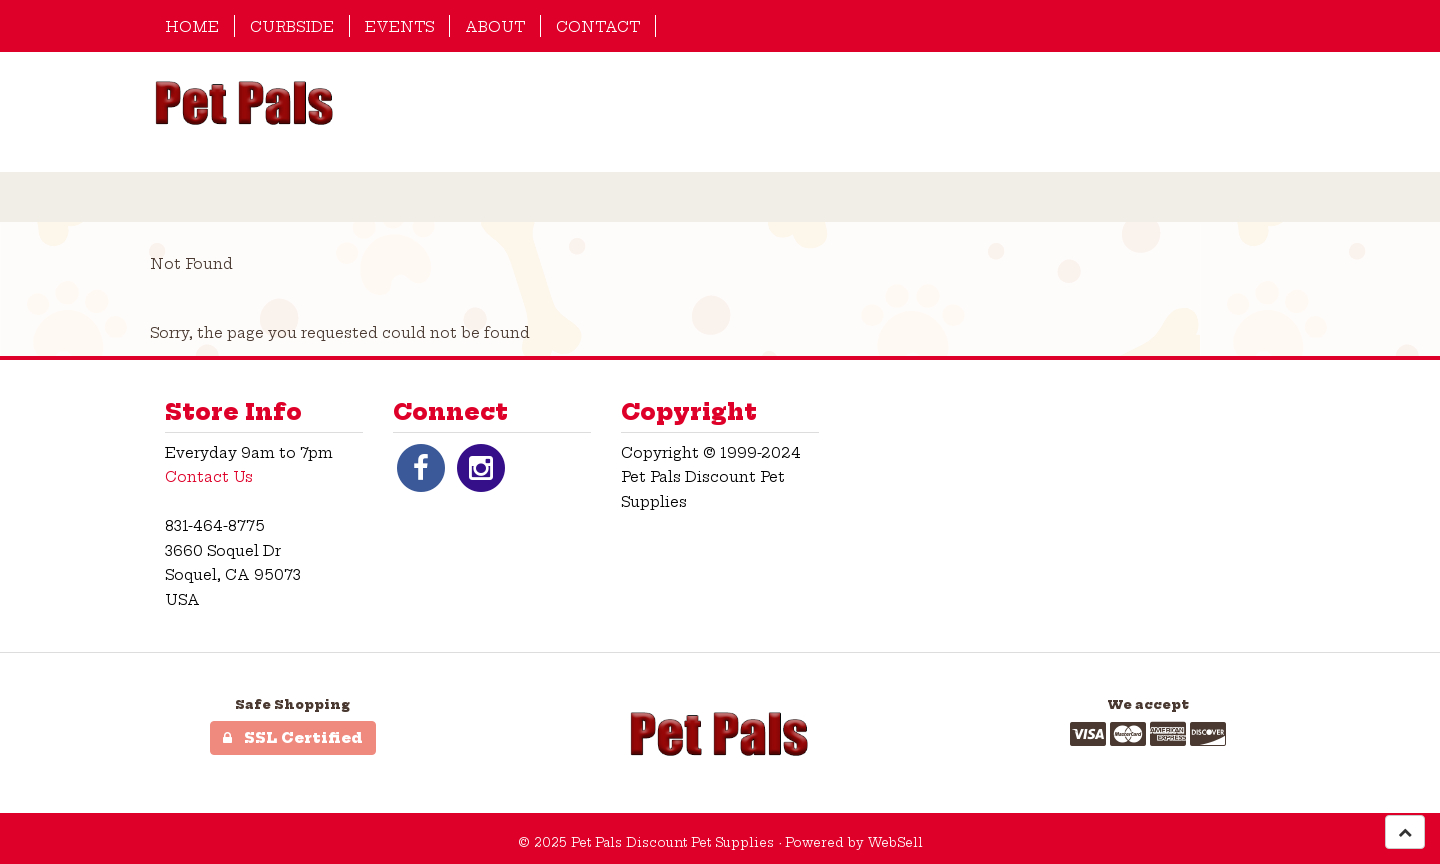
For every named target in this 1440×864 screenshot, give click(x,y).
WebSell (895, 842)
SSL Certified (293, 738)
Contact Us (209, 477)
